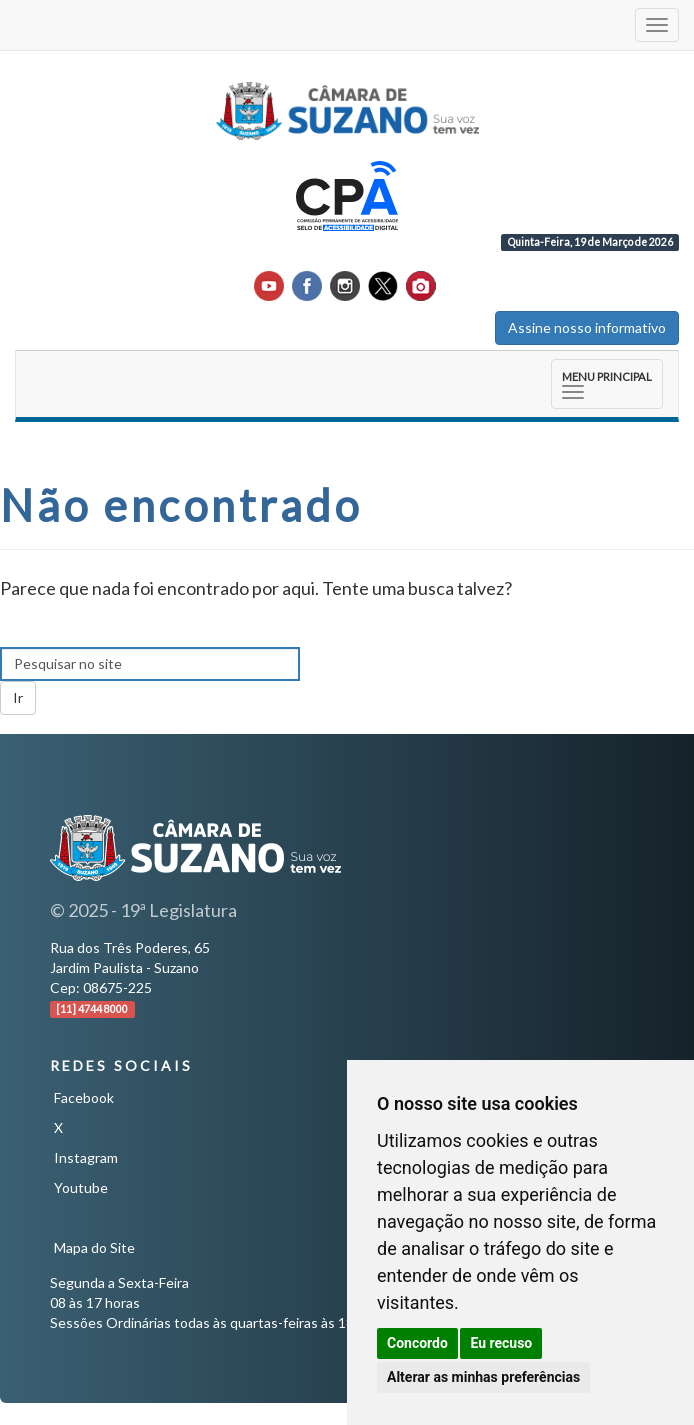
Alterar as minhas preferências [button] (483, 1377)
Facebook (84, 1097)
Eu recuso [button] (501, 1343)
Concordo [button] (417, 1343)
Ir (18, 697)
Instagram (86, 1157)
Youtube (81, 1187)
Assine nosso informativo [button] (587, 327)
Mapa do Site (94, 1247)
